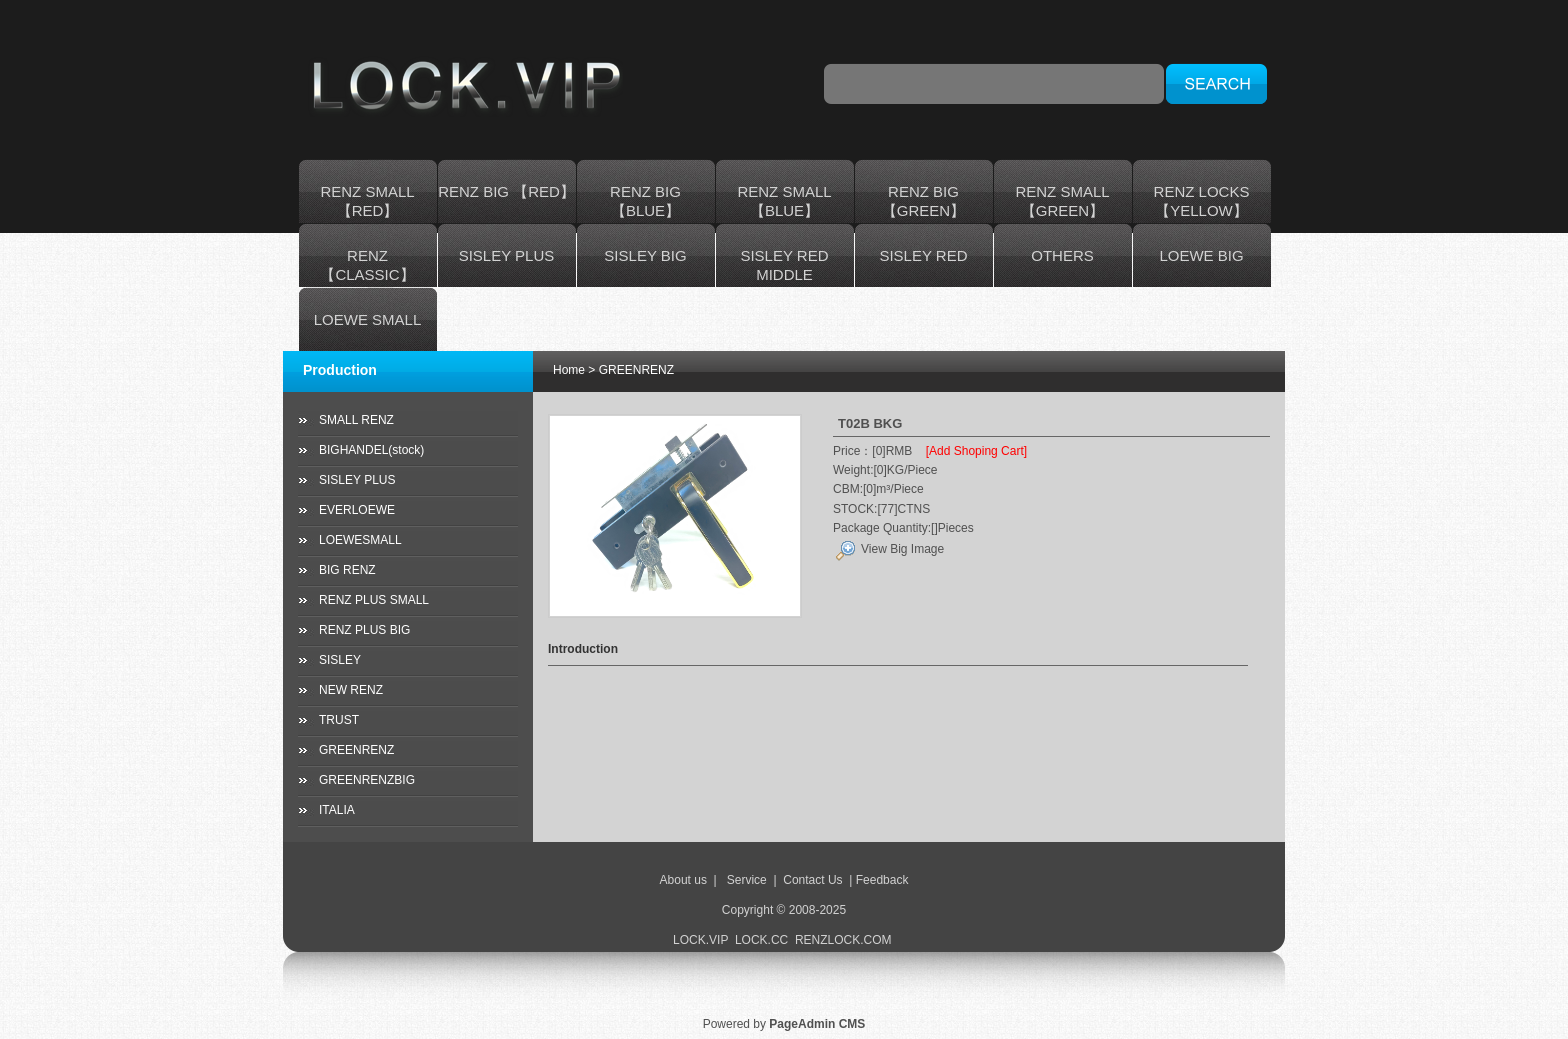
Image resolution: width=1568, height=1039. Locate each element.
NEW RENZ (351, 690)
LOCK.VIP (700, 940)
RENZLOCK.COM (845, 940)
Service (747, 880)
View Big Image (889, 549)
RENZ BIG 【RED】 (506, 191)
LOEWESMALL (360, 540)
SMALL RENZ (356, 420)
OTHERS (1062, 255)
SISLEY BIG (645, 255)
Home (569, 370)
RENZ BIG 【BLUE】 (645, 201)
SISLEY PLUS (507, 255)
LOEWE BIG (1201, 255)
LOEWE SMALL (368, 319)
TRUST (339, 720)
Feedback (882, 880)
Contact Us (812, 880)
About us (683, 880)
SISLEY (340, 660)
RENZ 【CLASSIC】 (367, 265)
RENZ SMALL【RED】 (367, 201)
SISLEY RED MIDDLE (784, 265)
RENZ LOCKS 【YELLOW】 (1202, 201)
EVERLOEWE (357, 510)
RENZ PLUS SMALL (374, 600)
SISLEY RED (923, 255)
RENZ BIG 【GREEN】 (923, 201)
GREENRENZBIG (367, 780)
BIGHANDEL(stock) (371, 450)
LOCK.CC (761, 940)
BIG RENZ (347, 570)
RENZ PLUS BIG (364, 630)
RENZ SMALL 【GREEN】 (1062, 201)
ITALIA (337, 810)
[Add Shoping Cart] (976, 451)
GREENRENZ (356, 750)
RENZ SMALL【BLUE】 (784, 201)
